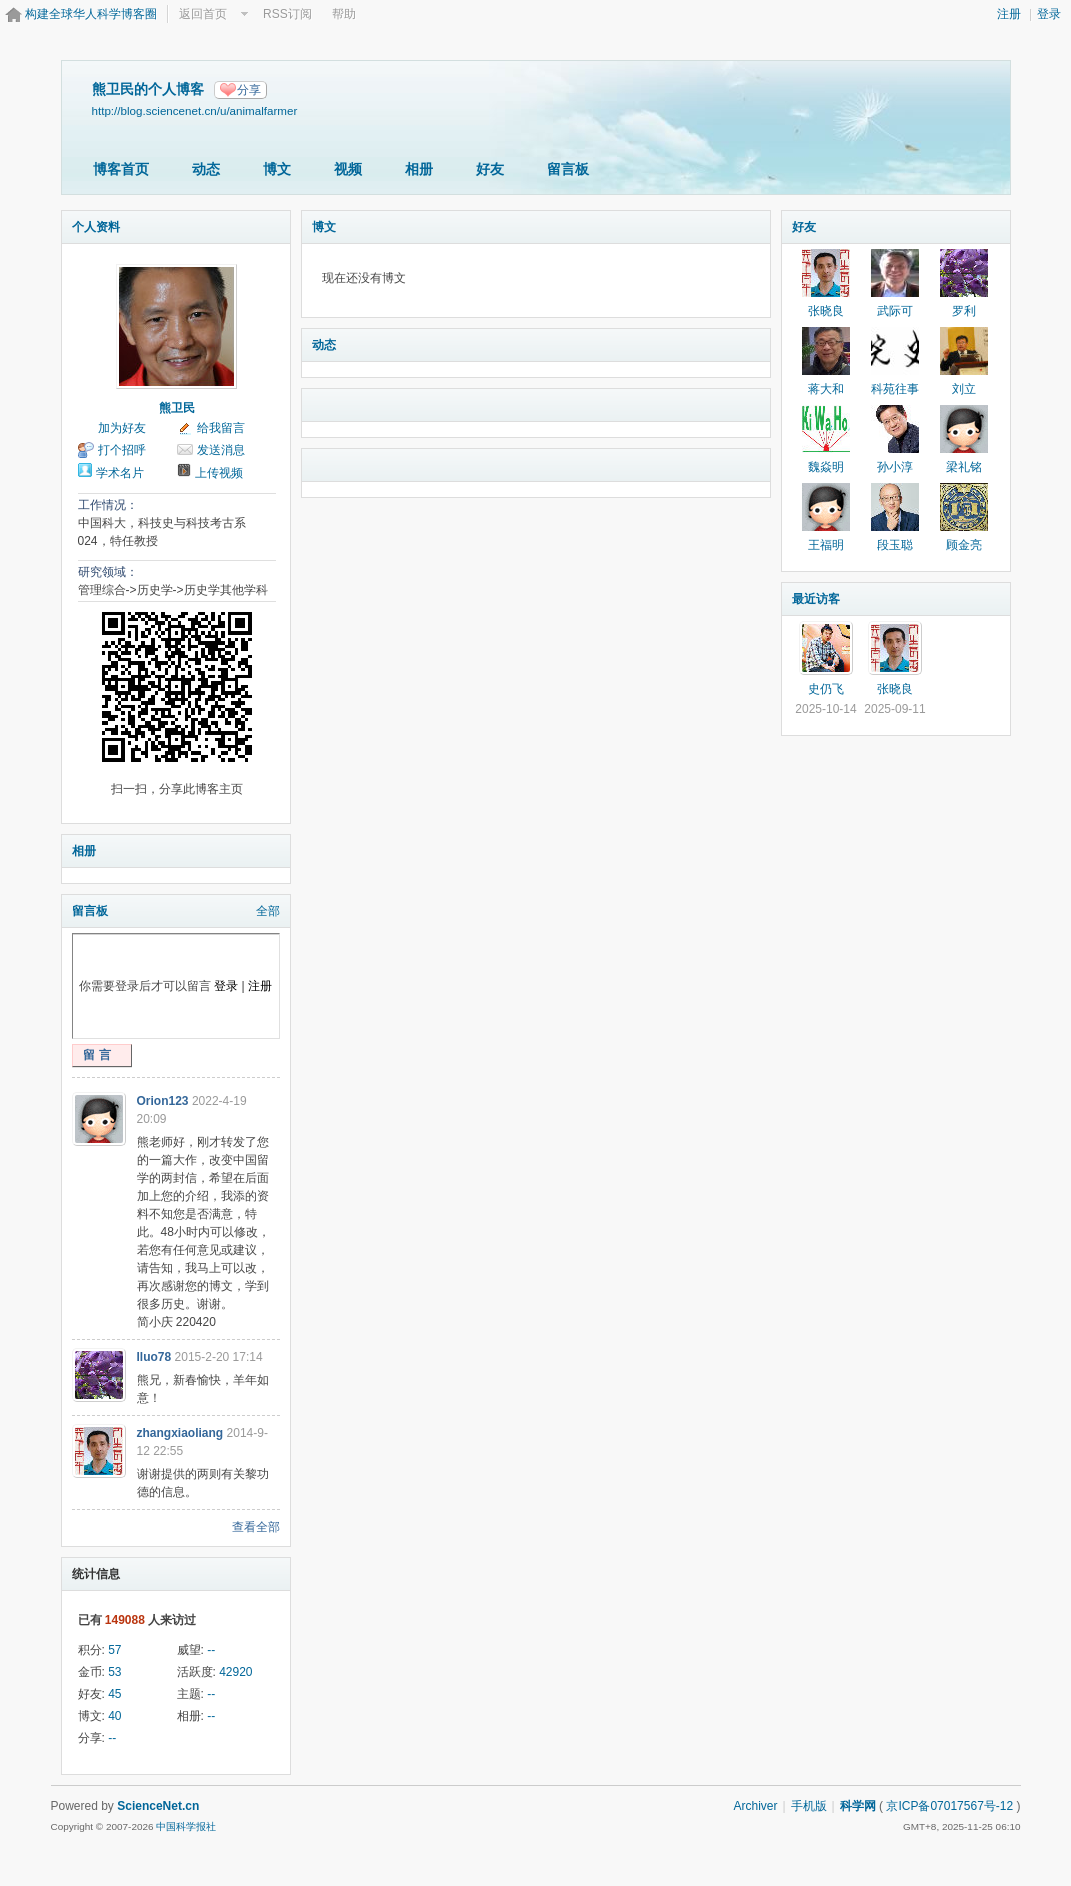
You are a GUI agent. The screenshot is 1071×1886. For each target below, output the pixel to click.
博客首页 (121, 169)
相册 (419, 169)
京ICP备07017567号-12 (949, 1806)
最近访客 (816, 599)
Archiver (755, 1806)
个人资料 (96, 227)
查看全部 (256, 1527)
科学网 (858, 1806)
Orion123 (163, 1101)
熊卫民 (177, 408)
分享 (249, 90)
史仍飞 (826, 689)
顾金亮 (964, 545)
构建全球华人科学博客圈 (91, 14)
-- (211, 1650)
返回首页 (203, 14)
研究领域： (108, 572)
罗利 (964, 311)
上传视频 (219, 473)
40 (114, 1716)
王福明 (826, 545)
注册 (1009, 14)
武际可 (895, 311)
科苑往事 (895, 389)
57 (114, 1650)
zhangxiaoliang (180, 1433)
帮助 (344, 14)
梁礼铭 (964, 467)
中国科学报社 (186, 1826)
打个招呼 (122, 450)
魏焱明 (826, 467)
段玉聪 (895, 545)
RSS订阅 (287, 14)
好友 (490, 169)
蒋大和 (826, 389)
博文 (277, 169)
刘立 (964, 389)
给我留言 (221, 428)
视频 (348, 169)
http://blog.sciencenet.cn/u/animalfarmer (195, 110)
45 (114, 1694)
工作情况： (108, 505)
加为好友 (122, 428)
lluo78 (154, 1357)
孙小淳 (895, 467)
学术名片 (120, 473)
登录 (1049, 14)
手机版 (809, 1806)
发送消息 (221, 450)
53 (114, 1672)
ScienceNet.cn (158, 1806)
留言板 (568, 169)
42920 (235, 1672)
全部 (268, 911)
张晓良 (826, 311)
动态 (206, 169)
